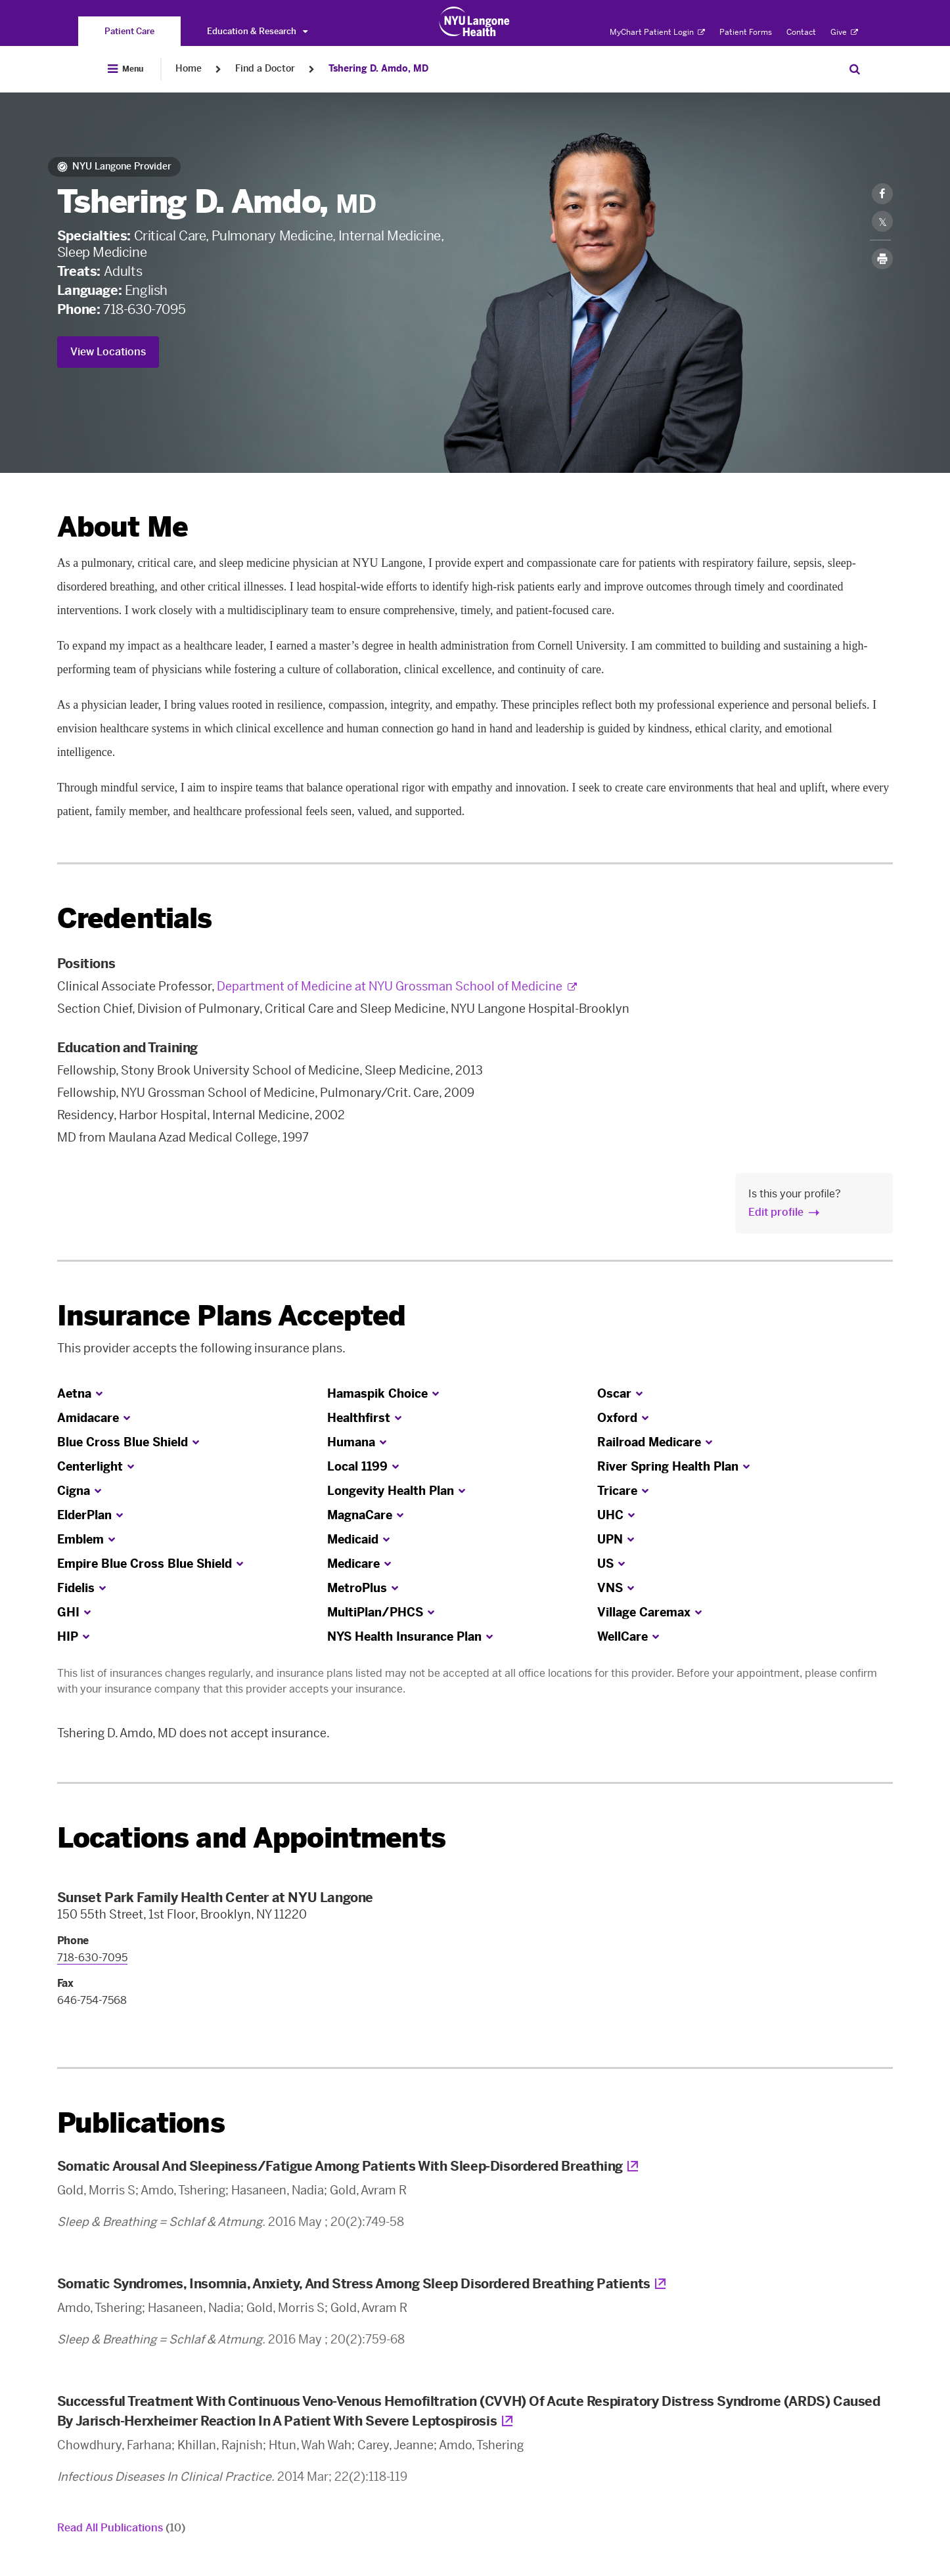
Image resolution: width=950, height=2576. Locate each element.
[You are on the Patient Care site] (129, 31)
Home (188, 68)
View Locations (108, 351)
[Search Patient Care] (854, 69)
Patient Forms (745, 32)
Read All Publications (121, 2527)
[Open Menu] (125, 69)
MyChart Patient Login (657, 32)
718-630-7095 (144, 309)
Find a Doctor (265, 68)
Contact (801, 32)
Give (844, 32)
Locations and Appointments (251, 1838)
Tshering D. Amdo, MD (378, 68)
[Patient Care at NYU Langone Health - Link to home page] (475, 21)
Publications (141, 2123)
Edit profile (775, 1212)
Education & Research (257, 31)
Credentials (134, 918)
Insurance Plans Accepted (231, 1316)
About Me (122, 527)
